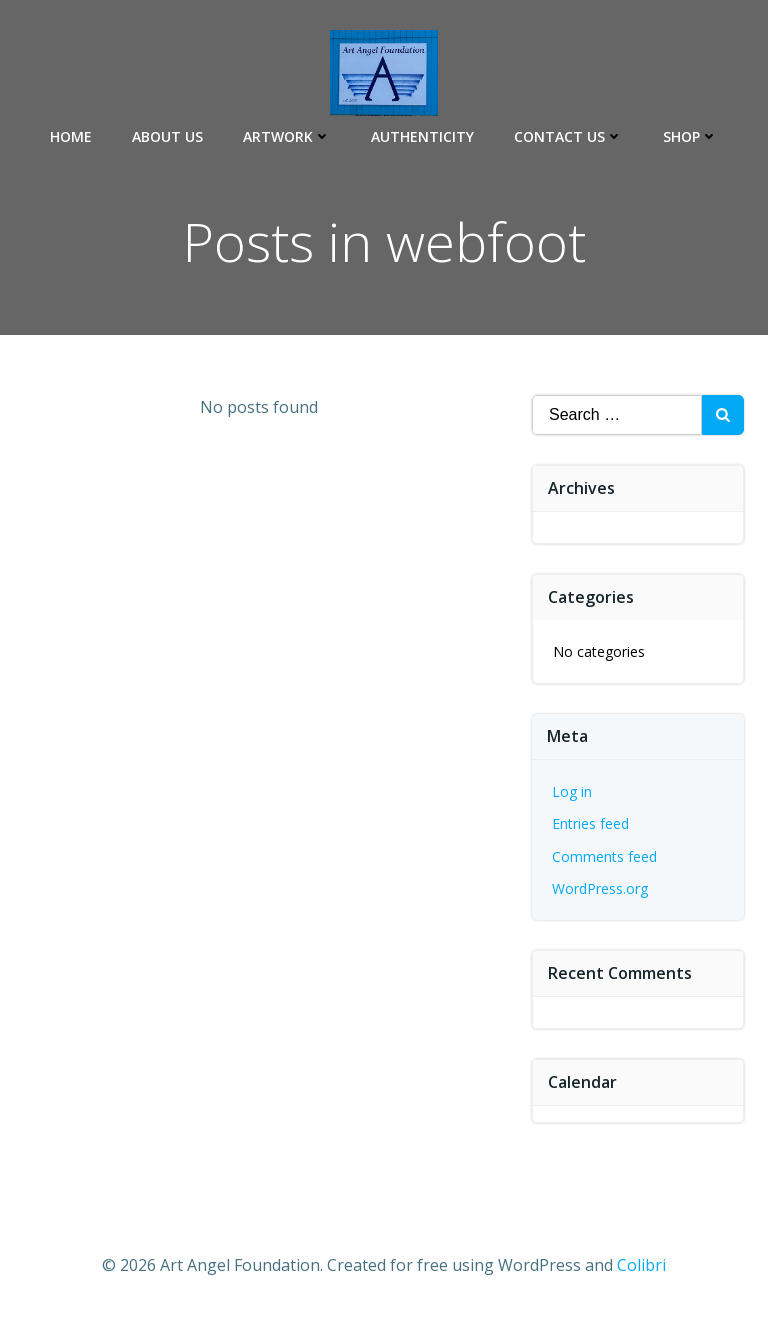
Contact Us (568, 136)
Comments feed (604, 856)
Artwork (287, 136)
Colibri (641, 1265)
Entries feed (590, 823)
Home (71, 136)
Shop (690, 136)
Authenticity (422, 136)
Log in (572, 791)
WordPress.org (600, 888)
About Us (167, 136)
